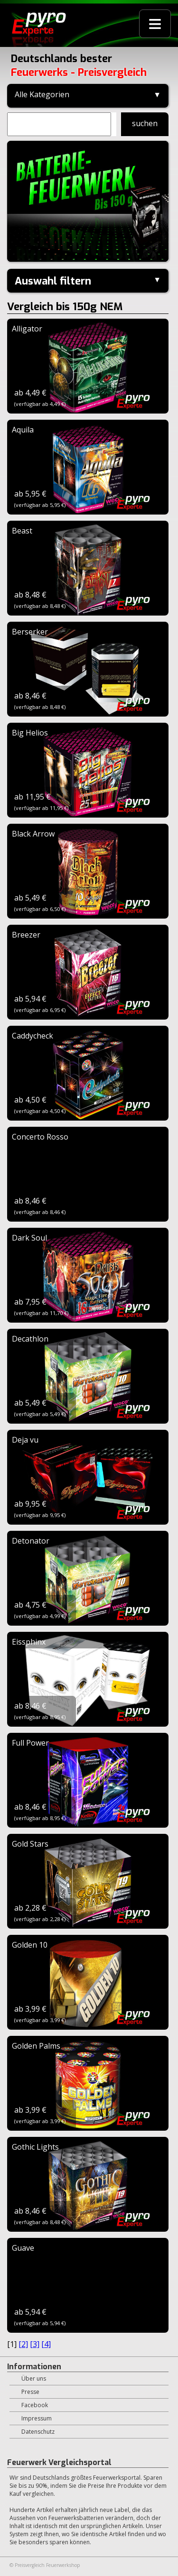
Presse (30, 2392)
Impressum (36, 2418)
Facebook (34, 2405)
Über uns (33, 2378)
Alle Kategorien (42, 94)
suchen (145, 123)
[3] (34, 2344)
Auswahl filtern (53, 281)
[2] (23, 2344)
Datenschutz (38, 2432)
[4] (46, 2344)
